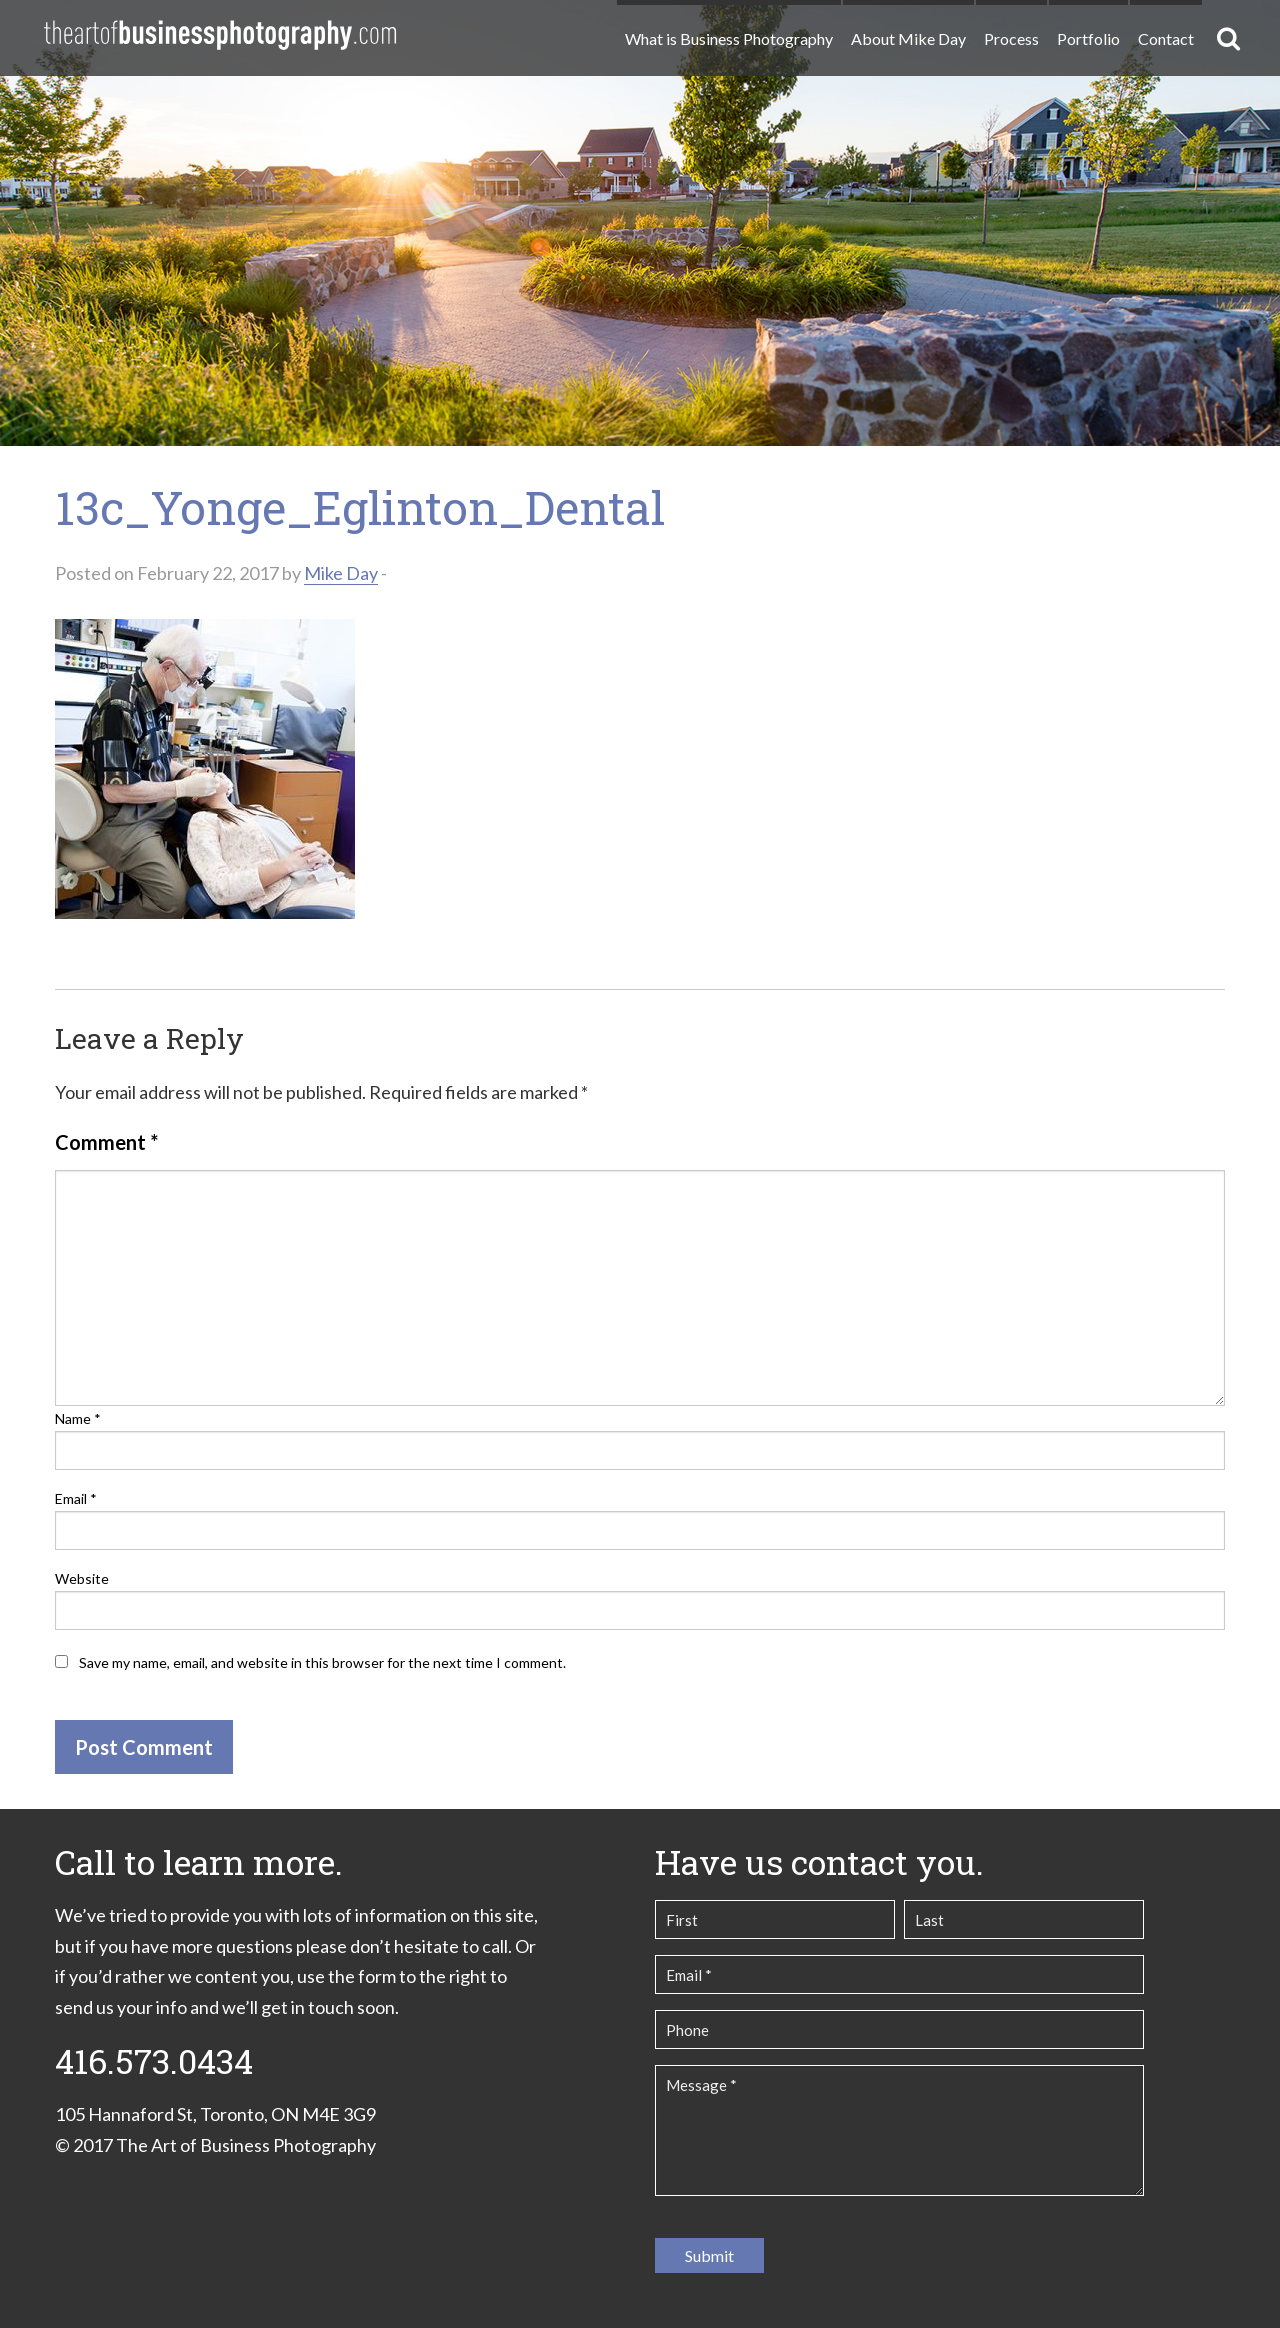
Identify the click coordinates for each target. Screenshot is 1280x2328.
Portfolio (1088, 38)
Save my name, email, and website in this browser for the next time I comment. (322, 1662)
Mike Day (341, 573)
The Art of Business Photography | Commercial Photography (220, 35)
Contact (1166, 38)
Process (1011, 38)
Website (82, 1578)
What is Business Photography (729, 38)
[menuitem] (728, 30)
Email (76, 1498)
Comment (106, 1142)
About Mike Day (908, 38)
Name (78, 1418)
